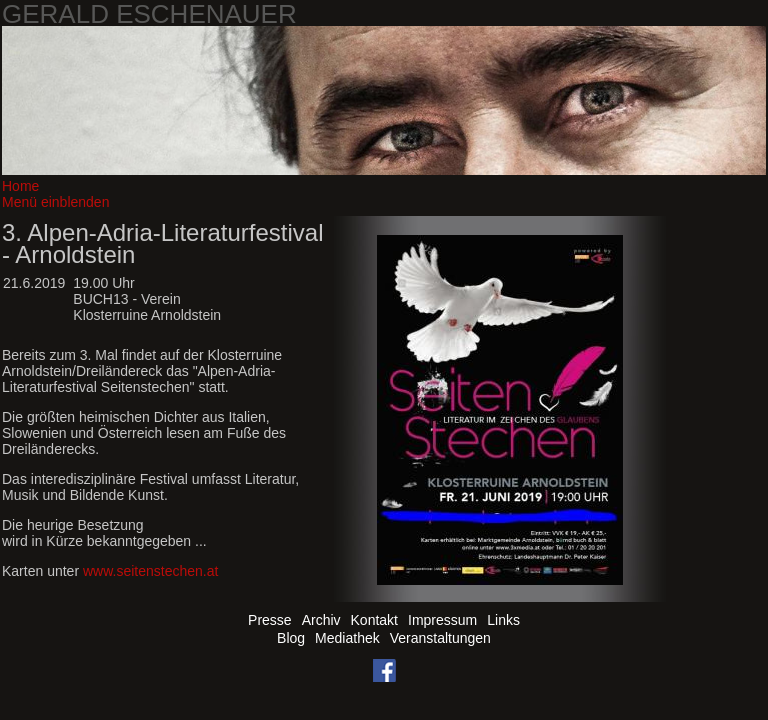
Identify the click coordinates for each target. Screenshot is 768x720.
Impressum (442, 620)
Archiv (321, 620)
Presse (270, 620)
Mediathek (347, 638)
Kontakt (374, 620)
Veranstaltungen (440, 638)
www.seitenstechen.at (150, 571)
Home (20, 186)
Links (503, 620)
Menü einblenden (55, 202)
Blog (291, 638)
